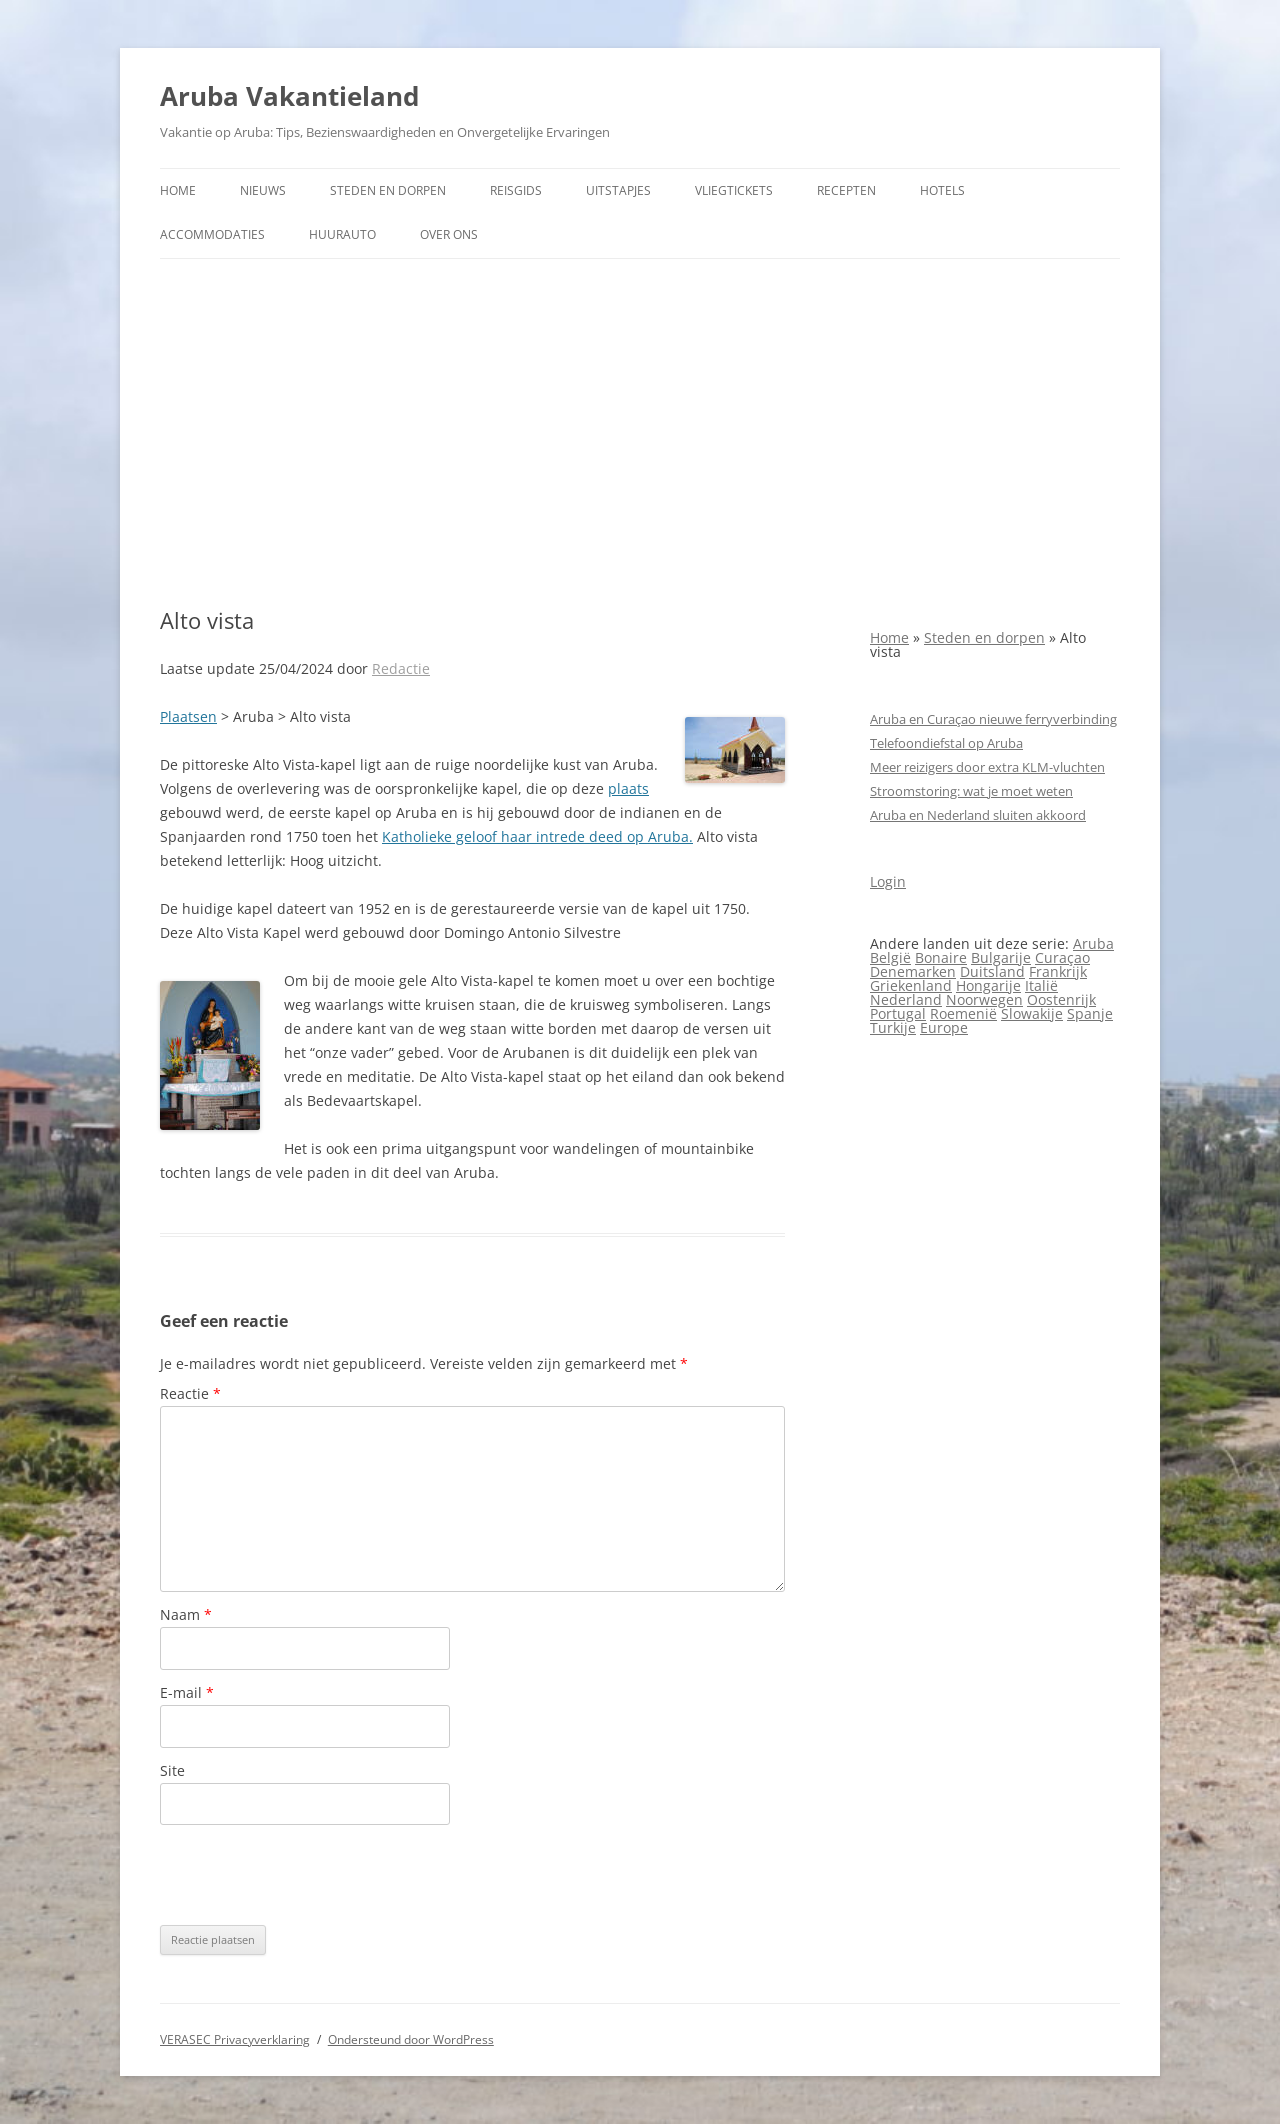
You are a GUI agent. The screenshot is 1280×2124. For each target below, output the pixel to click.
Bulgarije (1001, 957)
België (890, 957)
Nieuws (263, 190)
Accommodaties (212, 234)
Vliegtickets (734, 190)
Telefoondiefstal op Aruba (946, 743)
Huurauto (342, 234)
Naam (186, 1614)
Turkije (893, 1027)
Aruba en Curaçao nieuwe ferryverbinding (993, 719)
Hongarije (988, 985)
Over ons (449, 234)
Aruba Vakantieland (289, 96)
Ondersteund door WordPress (411, 2039)
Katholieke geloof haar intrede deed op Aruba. (537, 836)
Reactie (190, 1393)
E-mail (187, 1692)
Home (178, 190)
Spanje (1090, 1013)
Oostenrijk (1061, 999)
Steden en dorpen (388, 190)
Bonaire (941, 957)
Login (888, 881)
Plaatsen (188, 716)
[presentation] (312, 1875)
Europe (944, 1027)
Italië (1041, 985)
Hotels (942, 190)
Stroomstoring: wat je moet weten (971, 791)
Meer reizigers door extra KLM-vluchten (987, 767)
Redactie (401, 668)
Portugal (898, 1013)
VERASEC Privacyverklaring (235, 2039)
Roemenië (963, 1013)
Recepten (846, 190)
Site (172, 1770)
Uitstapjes (618, 190)
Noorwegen (984, 999)
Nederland (906, 999)
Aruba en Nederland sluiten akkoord (978, 815)
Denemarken (913, 971)
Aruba (1093, 943)
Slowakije (1032, 1013)
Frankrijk (1058, 971)
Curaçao (1062, 957)
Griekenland (911, 985)
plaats (628, 788)
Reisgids (516, 190)
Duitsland (992, 971)
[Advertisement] (640, 433)
